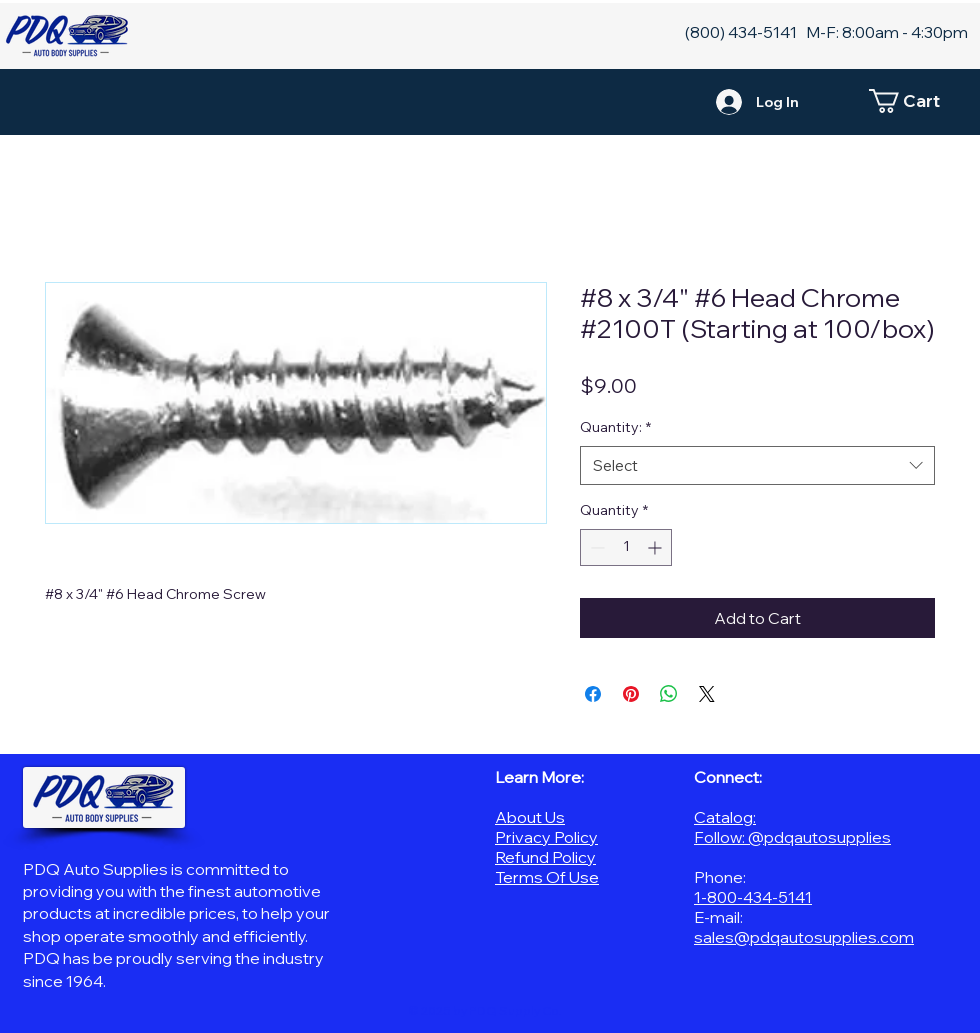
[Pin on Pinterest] (631, 694)
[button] (915, 101)
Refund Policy (545, 857)
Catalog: (725, 817)
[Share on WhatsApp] (669, 694)
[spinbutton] (626, 547)
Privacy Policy (546, 837)
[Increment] (656, 547)
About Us (530, 817)
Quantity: (615, 427)
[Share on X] (707, 694)
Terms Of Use (547, 877)
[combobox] (757, 465)
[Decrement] (595, 547)
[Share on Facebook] (593, 694)
